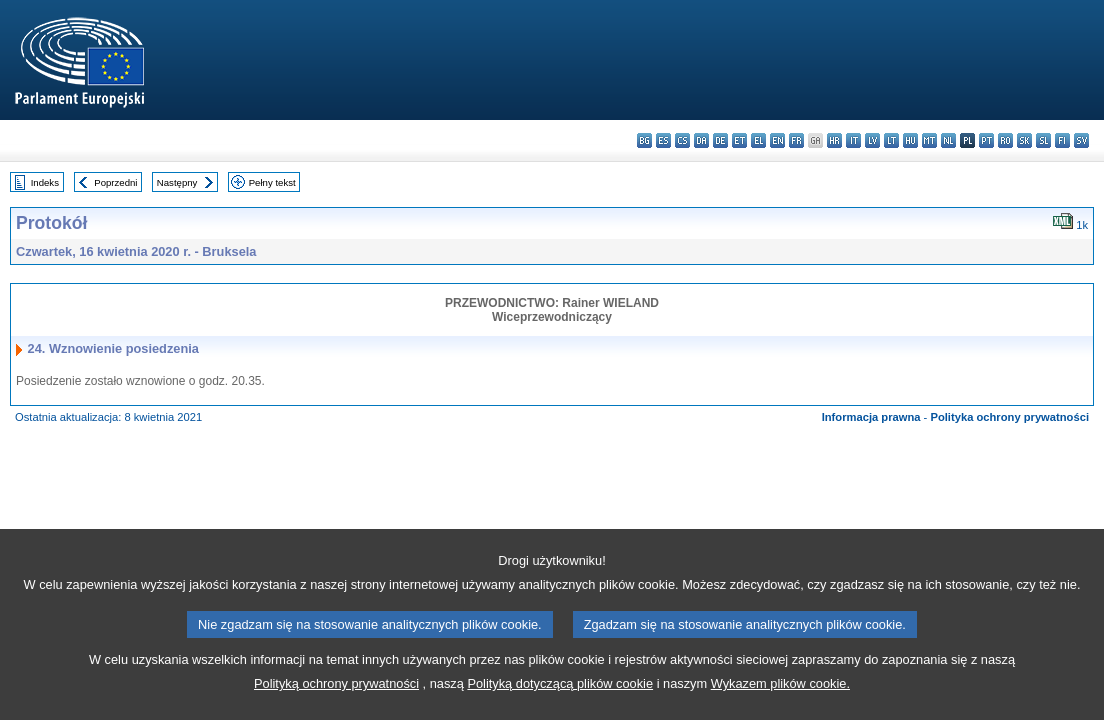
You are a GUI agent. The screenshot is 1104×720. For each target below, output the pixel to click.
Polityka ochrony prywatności (1009, 417)
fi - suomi (1062, 140)
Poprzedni (115, 182)
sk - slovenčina (1024, 140)
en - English (777, 140)
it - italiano (853, 140)
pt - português (986, 140)
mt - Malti (929, 140)
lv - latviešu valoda (872, 140)
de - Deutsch (720, 140)
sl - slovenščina (1043, 140)
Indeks (45, 182)
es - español (663, 140)
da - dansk (701, 140)
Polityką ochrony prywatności (336, 691)
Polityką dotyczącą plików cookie (560, 691)
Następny (177, 182)
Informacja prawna (871, 417)
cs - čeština (682, 140)
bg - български (644, 140)
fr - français (796, 140)
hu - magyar (910, 140)
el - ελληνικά (758, 140)
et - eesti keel (739, 140)
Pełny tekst (272, 182)
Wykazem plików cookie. (780, 691)
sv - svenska (1081, 140)
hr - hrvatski (834, 140)
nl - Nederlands (948, 140)
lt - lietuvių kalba (891, 140)
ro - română (1005, 140)
